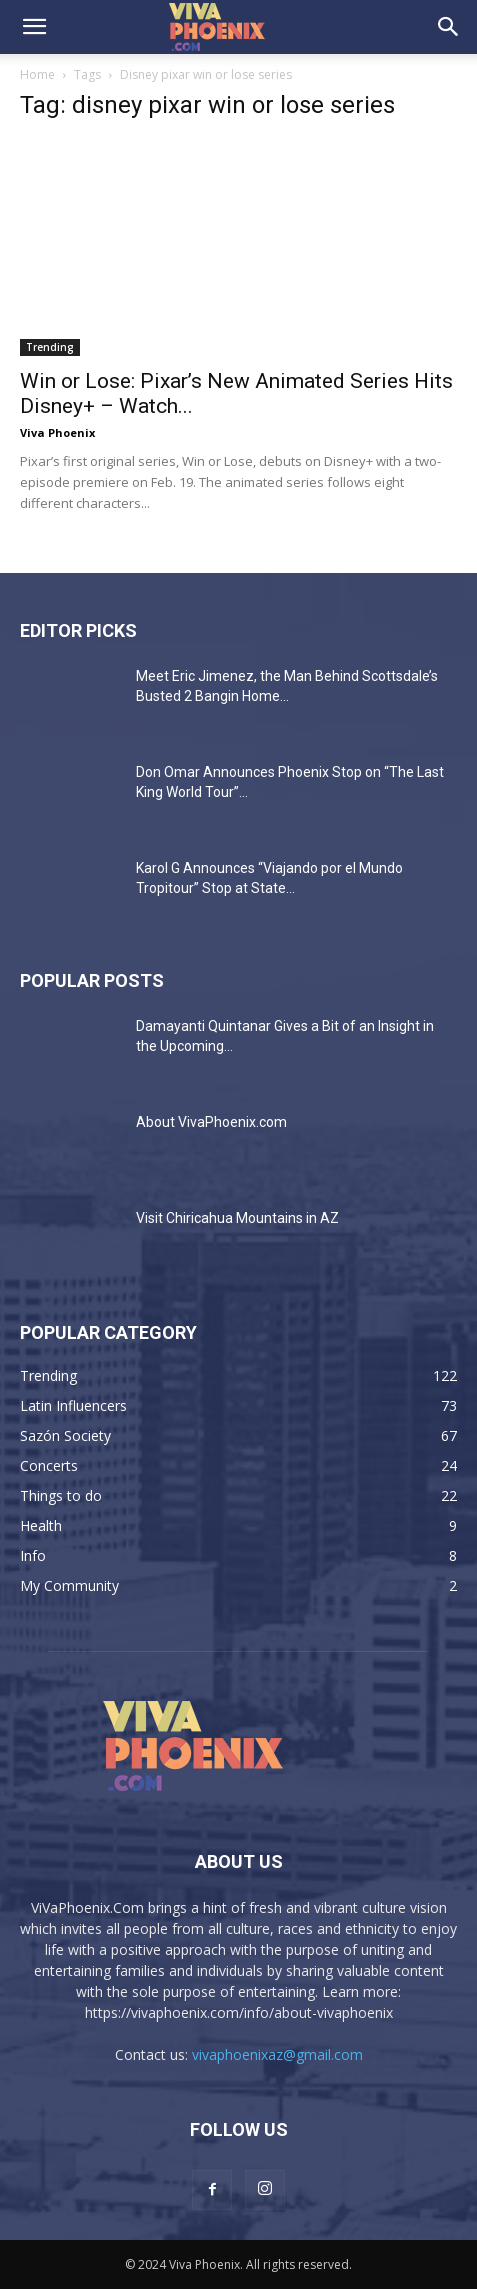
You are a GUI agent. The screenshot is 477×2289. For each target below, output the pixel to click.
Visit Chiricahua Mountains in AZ (237, 1218)
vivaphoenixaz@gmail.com (277, 2054)
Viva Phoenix (57, 432)
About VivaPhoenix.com (211, 1122)
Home (37, 74)
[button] (34, 27)
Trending (50, 347)
